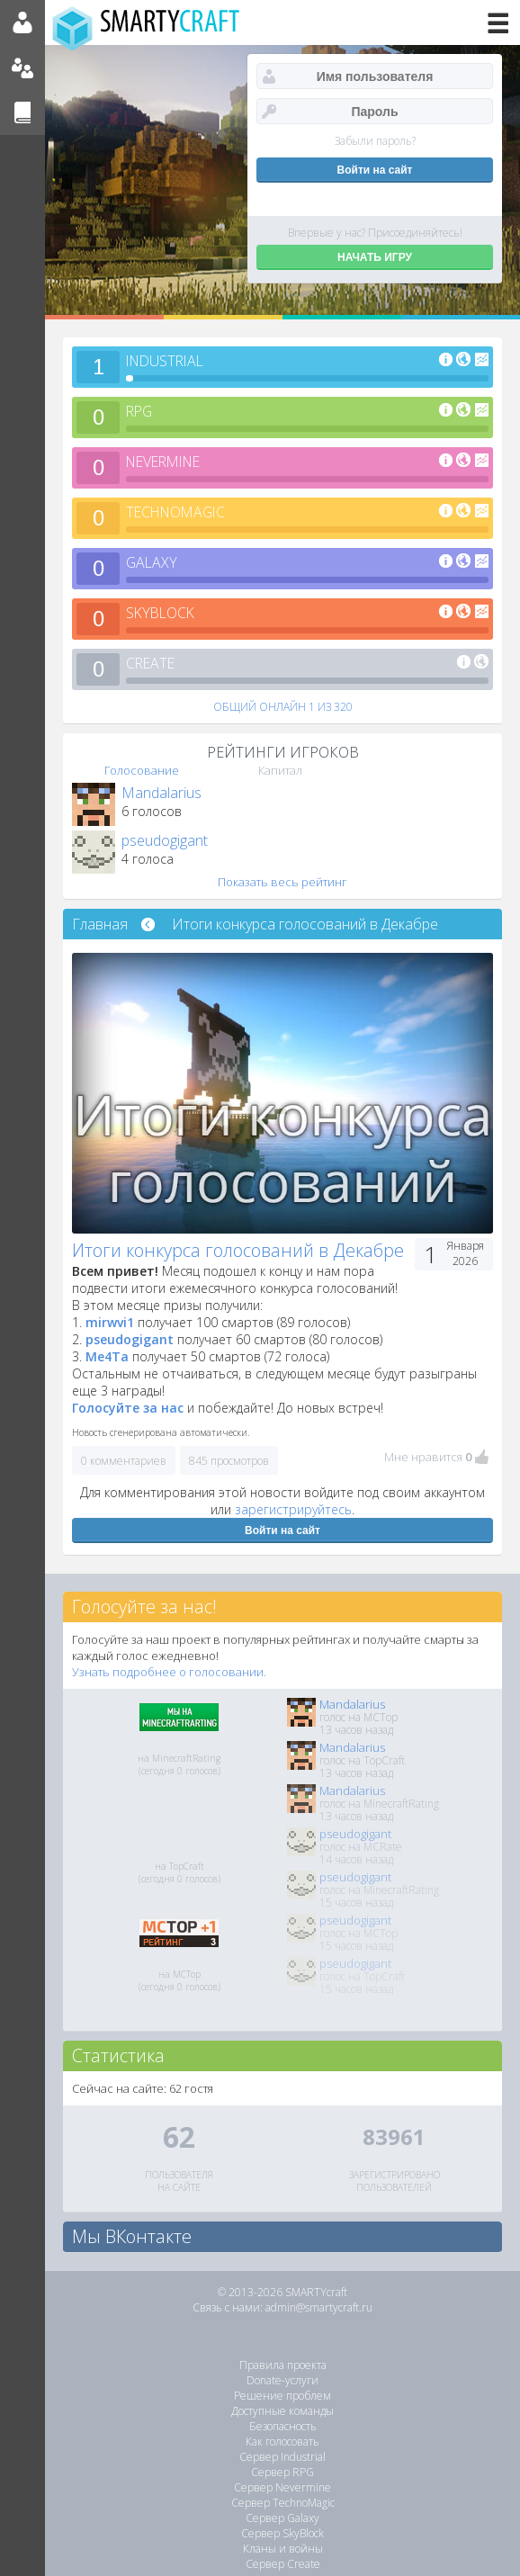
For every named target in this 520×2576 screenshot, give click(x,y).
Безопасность (283, 2426)
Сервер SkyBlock (282, 2533)
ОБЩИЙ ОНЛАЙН (283, 706)
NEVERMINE (167, 461)
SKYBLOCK (162, 613)
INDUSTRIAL (168, 361)
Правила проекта (283, 2365)
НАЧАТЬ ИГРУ (374, 257)
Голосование (141, 770)
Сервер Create (283, 2564)
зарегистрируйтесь (293, 1509)
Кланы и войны (283, 2548)
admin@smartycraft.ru (318, 2307)
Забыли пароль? (375, 140)
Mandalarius (161, 793)
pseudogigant (164, 840)
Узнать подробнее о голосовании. (169, 1672)
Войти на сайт (282, 1530)
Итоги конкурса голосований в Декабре (305, 924)
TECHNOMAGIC (178, 512)
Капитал (280, 770)
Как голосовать (282, 2441)
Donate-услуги (282, 2380)
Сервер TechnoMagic (283, 2502)
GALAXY (152, 562)
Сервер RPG (282, 2472)
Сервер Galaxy (282, 2518)
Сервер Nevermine (282, 2487)
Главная (100, 924)
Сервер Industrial (282, 2456)
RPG (140, 411)
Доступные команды (282, 2411)
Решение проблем (282, 2395)
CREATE (151, 663)
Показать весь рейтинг (282, 882)
